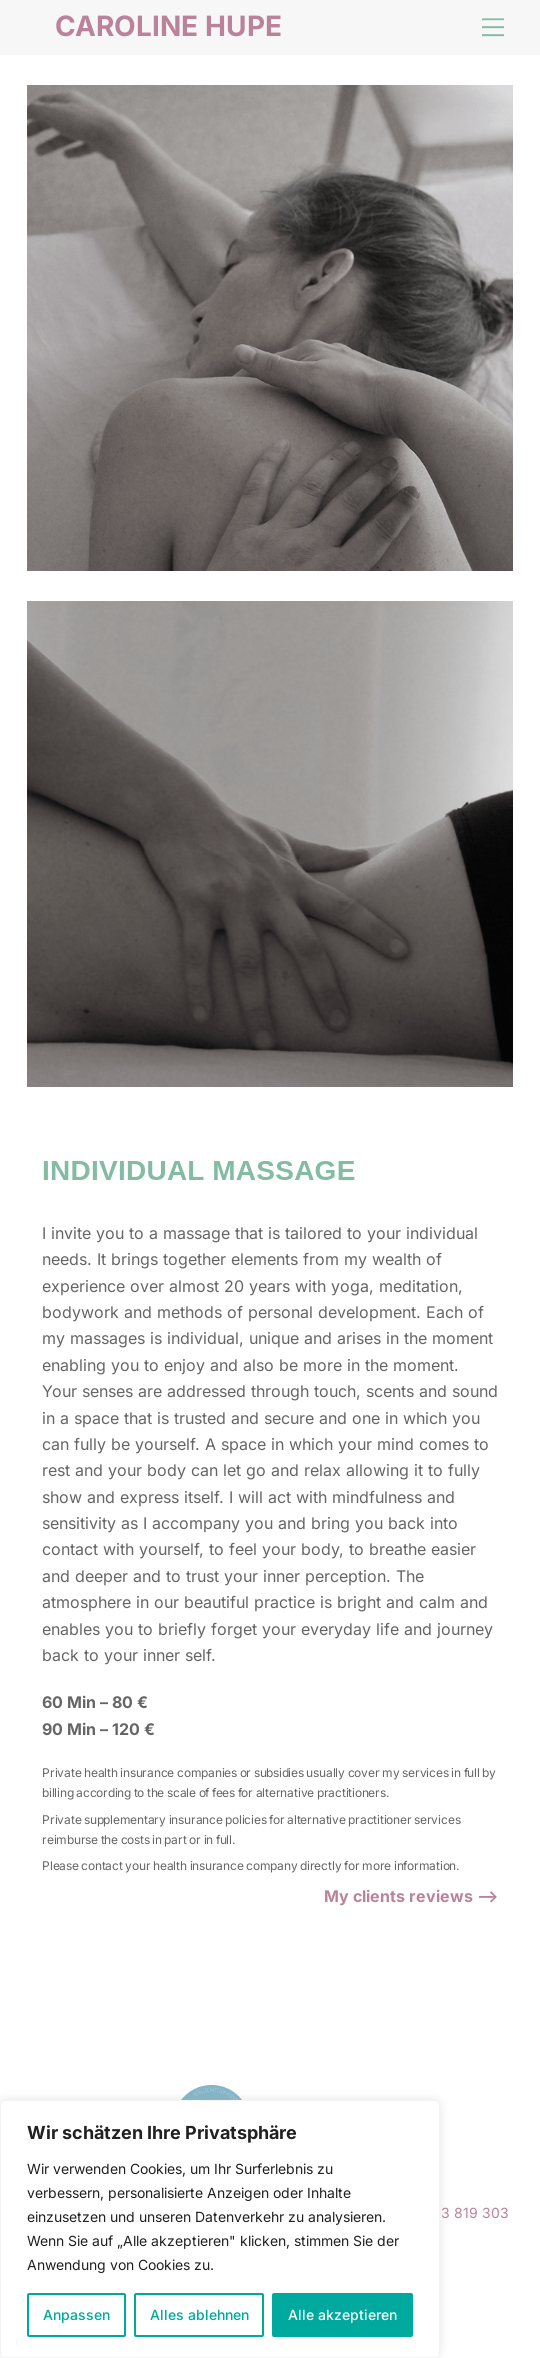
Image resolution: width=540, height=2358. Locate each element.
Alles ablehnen (199, 2314)
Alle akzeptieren (342, 2314)
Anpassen (76, 2314)
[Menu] (493, 27)
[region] (220, 2229)
